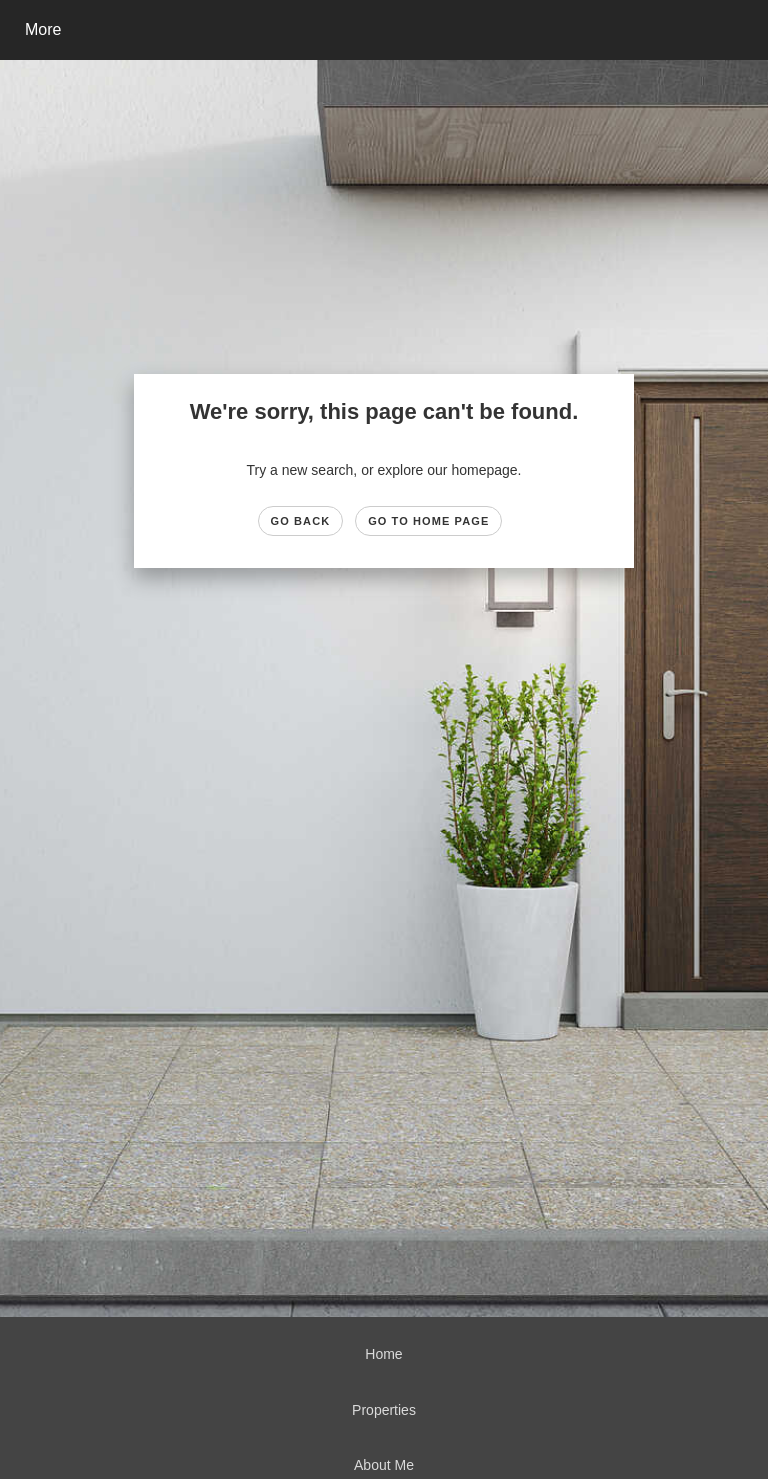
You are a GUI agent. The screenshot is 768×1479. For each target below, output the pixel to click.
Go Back (301, 521)
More (43, 29)
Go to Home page (428, 521)
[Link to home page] (304, 30)
